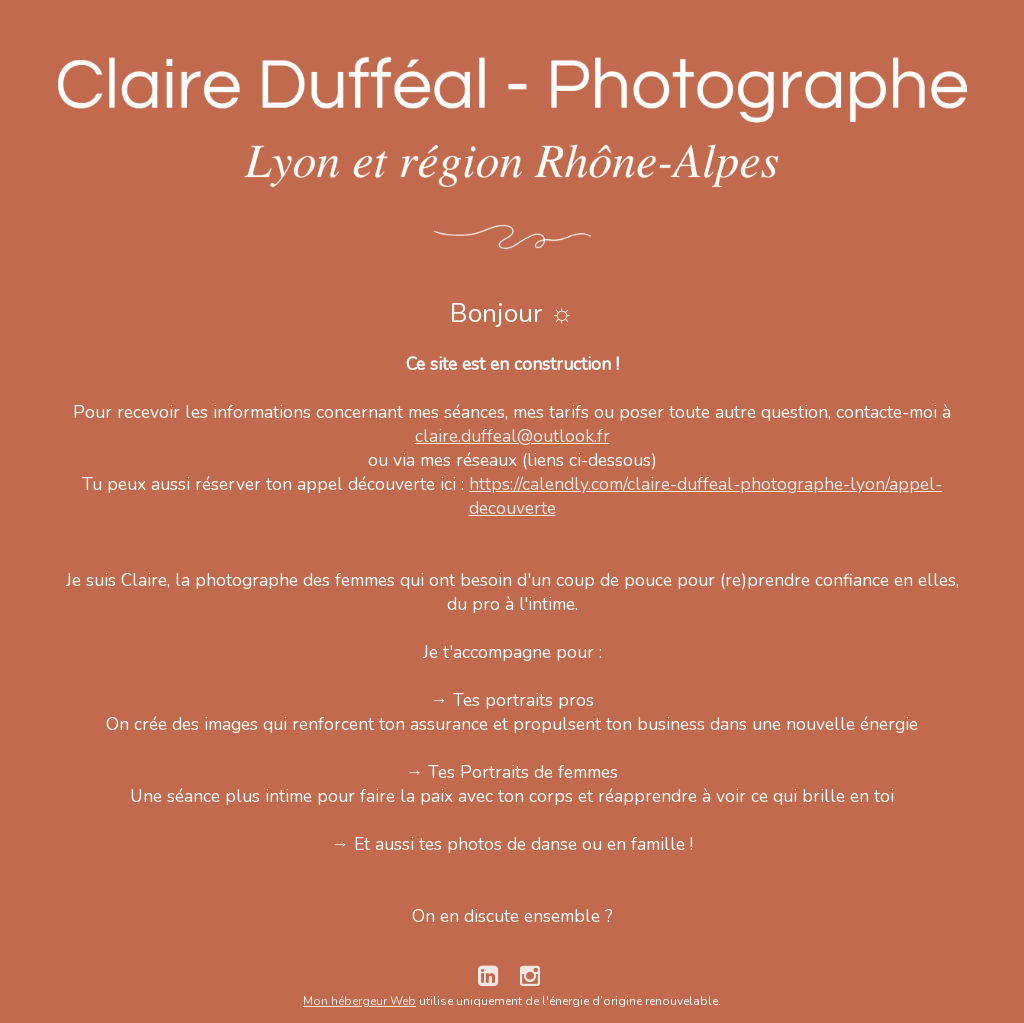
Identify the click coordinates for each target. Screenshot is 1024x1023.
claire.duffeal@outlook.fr (512, 436)
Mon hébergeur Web (359, 1001)
